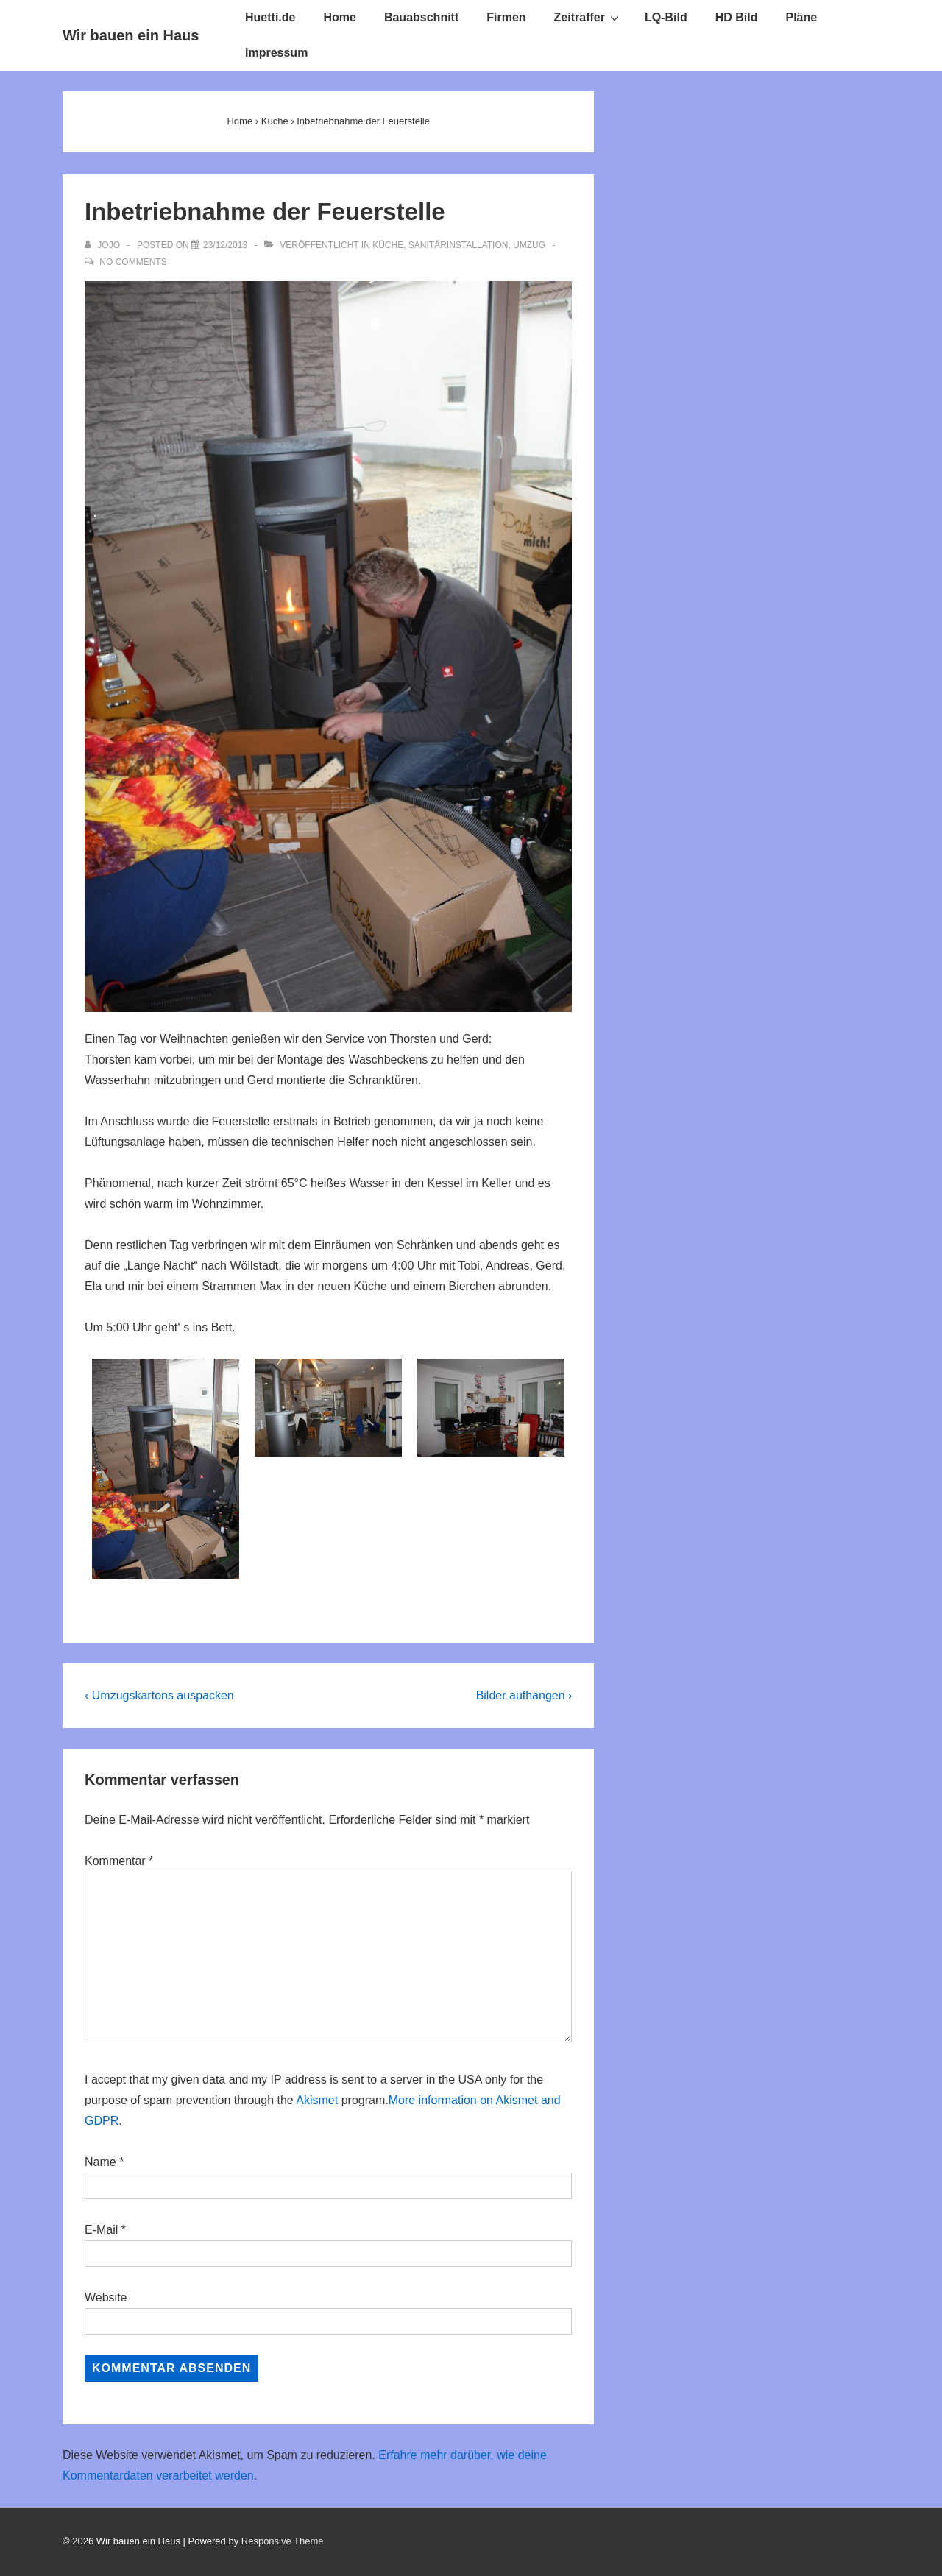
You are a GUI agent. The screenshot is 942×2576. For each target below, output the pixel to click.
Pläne (802, 17)
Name (100, 2162)
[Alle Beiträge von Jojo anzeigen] (103, 245)
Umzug (529, 245)
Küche (387, 245)
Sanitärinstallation (458, 245)
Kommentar (119, 1861)
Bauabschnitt (421, 17)
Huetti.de (270, 17)
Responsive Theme (282, 2541)
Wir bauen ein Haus (131, 35)
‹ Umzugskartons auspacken (159, 1695)
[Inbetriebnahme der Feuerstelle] (225, 245)
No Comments (132, 262)
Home (339, 17)
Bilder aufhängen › (524, 1695)
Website (106, 2297)
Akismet (317, 2100)
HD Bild (736, 17)
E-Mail (101, 2229)
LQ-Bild (666, 17)
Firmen (505, 17)
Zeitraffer (588, 17)
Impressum (276, 52)
